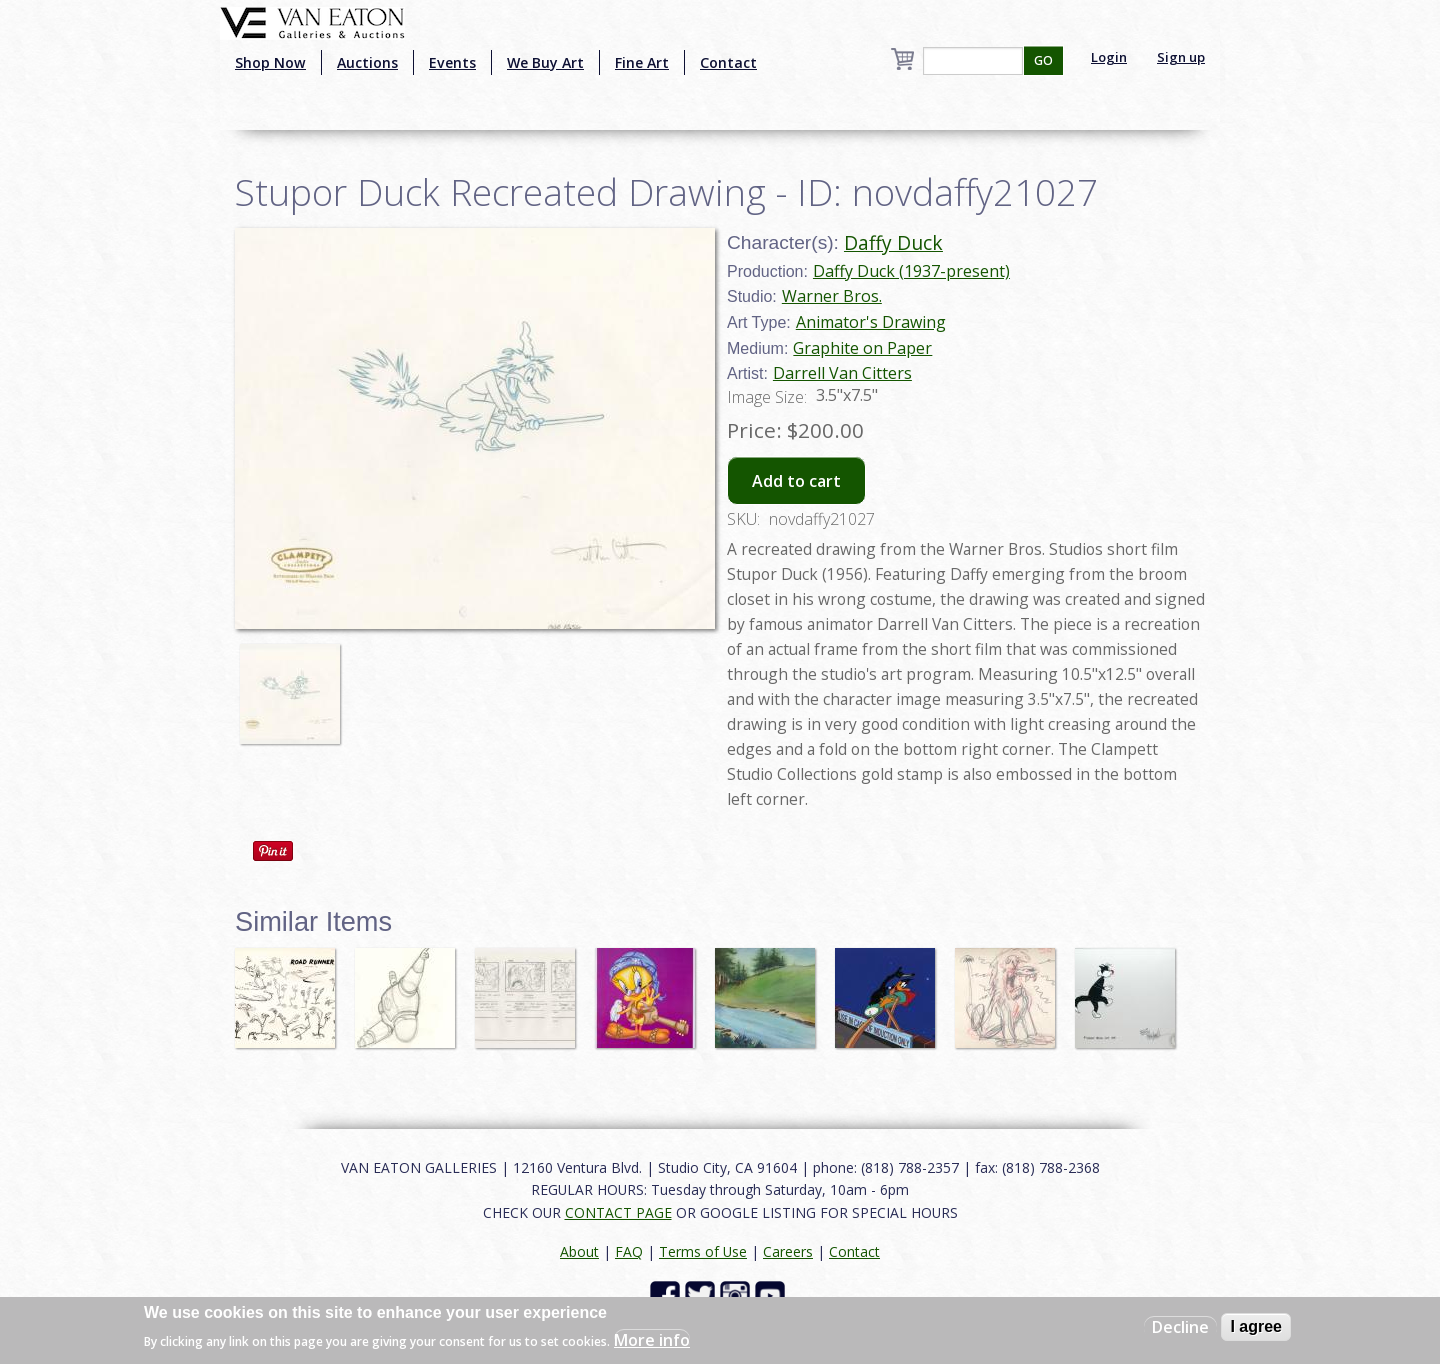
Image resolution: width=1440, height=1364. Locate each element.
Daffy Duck (893, 242)
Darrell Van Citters (842, 373)
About (579, 1251)
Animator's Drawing (871, 322)
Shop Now (270, 62)
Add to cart (796, 481)
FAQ (629, 1251)
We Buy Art (545, 62)
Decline (1180, 1327)
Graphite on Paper (862, 348)
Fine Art (642, 62)
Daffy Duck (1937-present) (911, 271)
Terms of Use (703, 1251)
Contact (728, 62)
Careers (788, 1251)
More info (652, 1340)
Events (452, 62)
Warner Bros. (832, 296)
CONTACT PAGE (618, 1212)
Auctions (367, 62)
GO (1043, 60)
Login (1109, 57)
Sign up (1181, 57)
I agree (1256, 1326)
